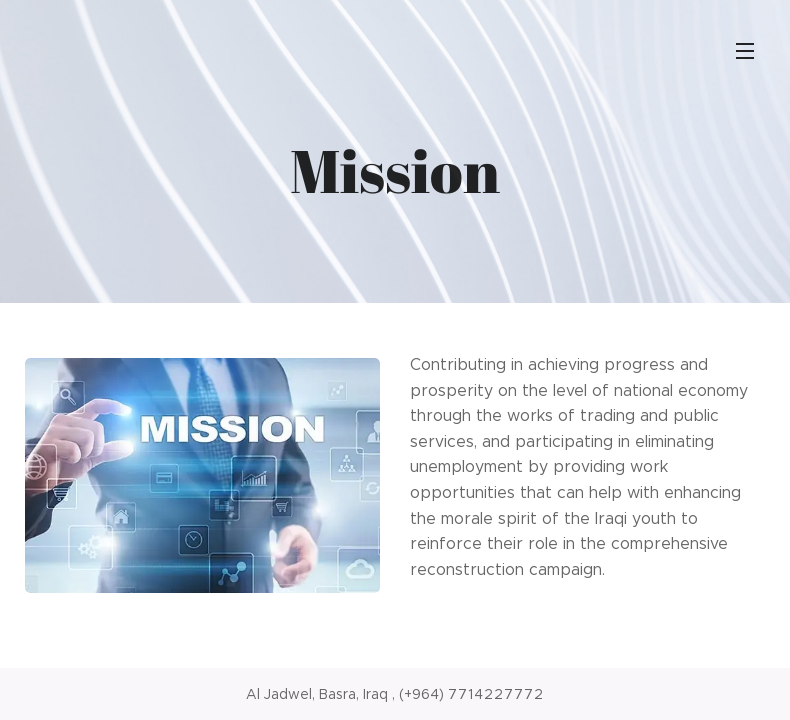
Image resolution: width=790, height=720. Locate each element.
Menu (745, 51)
